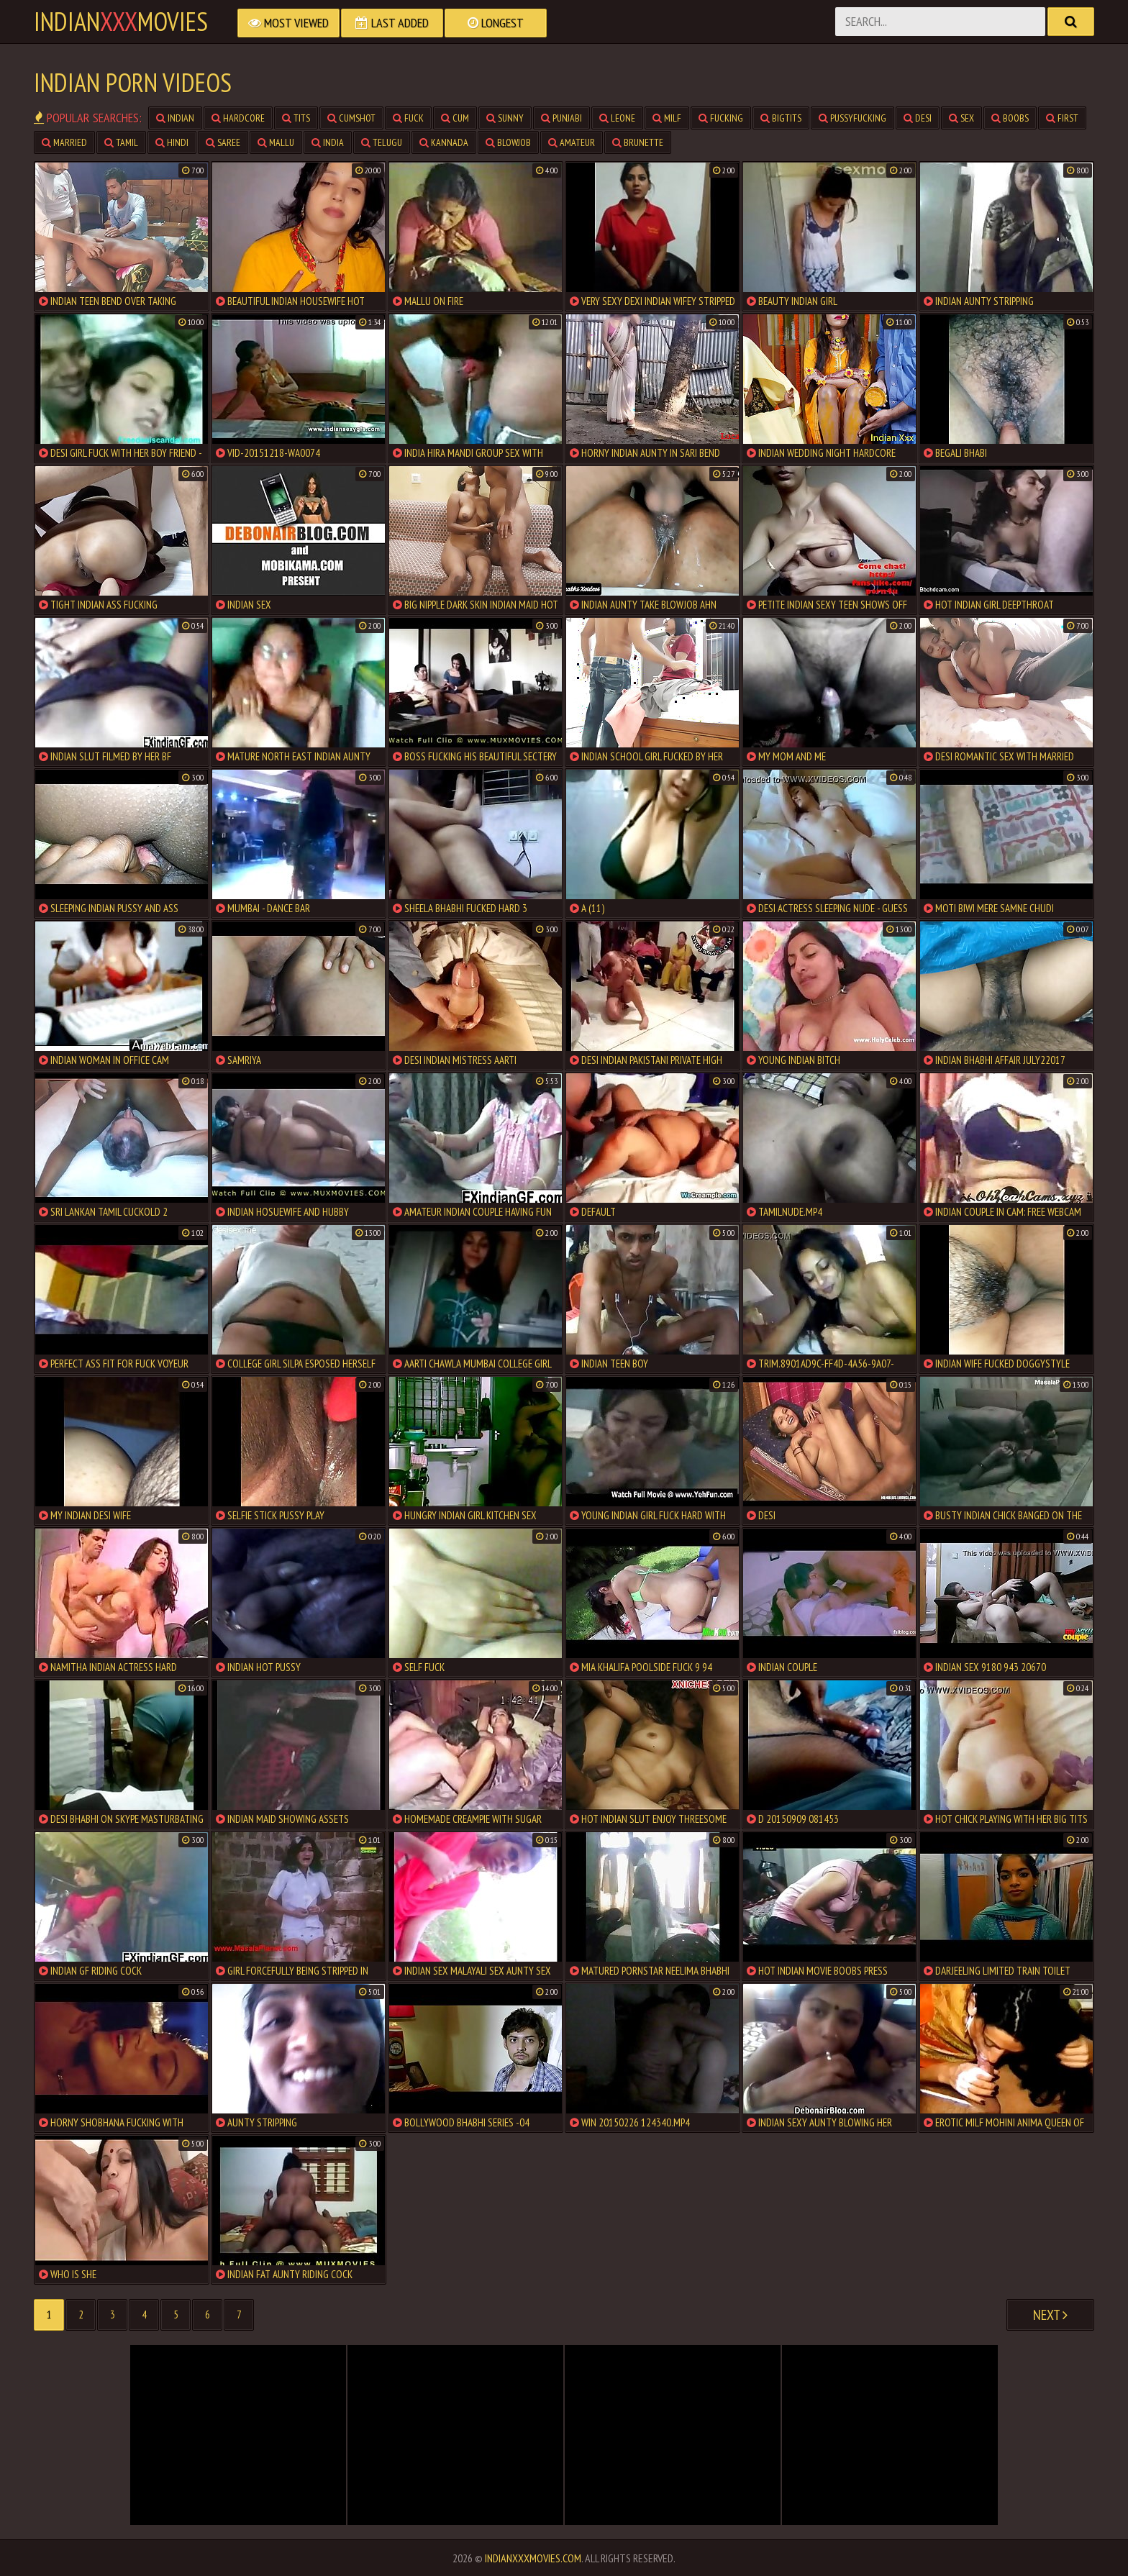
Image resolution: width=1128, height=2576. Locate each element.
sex (961, 117)
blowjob (508, 142)
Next (1050, 2315)
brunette (637, 142)
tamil (121, 142)
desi (918, 117)
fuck (408, 117)
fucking (721, 117)
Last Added (392, 22)
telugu (381, 142)
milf (666, 117)
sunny (505, 117)
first (1062, 117)
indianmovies (121, 21)
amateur (571, 142)
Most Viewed (288, 22)
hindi (171, 142)
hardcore (238, 117)
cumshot (351, 117)
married (64, 142)
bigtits (780, 117)
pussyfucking (852, 117)
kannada (443, 142)
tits (296, 117)
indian (175, 117)
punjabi (561, 117)
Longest (496, 22)
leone (617, 117)
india (327, 142)
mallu (276, 142)
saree (223, 142)
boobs (1010, 117)
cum (455, 117)
